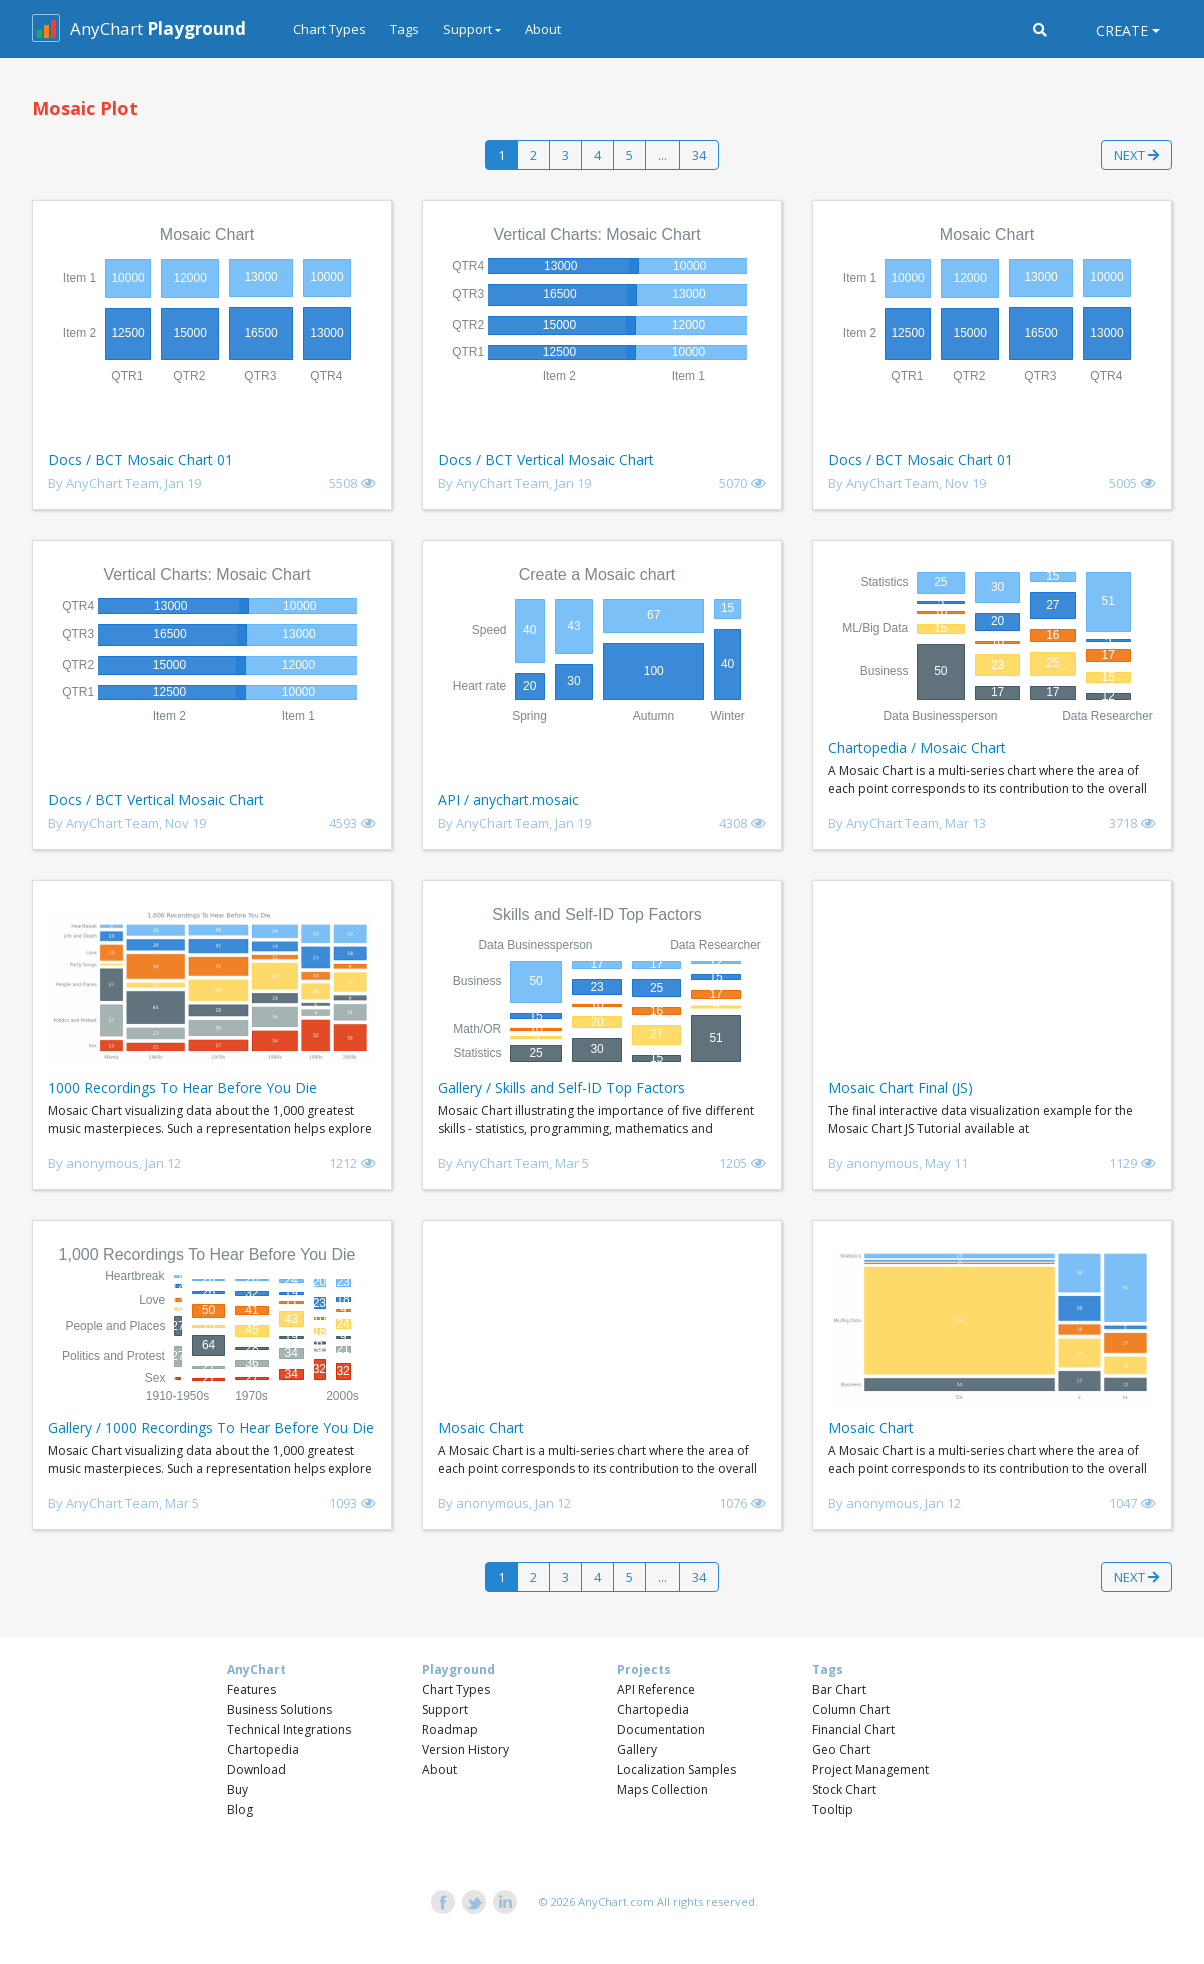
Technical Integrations (289, 1729)
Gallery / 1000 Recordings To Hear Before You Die (211, 1427)
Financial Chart (853, 1729)
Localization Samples (676, 1769)
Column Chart (851, 1709)
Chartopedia (263, 1749)
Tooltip (832, 1809)
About (543, 29)
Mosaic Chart (481, 1427)
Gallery (637, 1749)
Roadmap (450, 1729)
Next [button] (1136, 155)
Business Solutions (279, 1709)
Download (256, 1769)
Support (445, 1709)
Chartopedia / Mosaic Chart (917, 747)
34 (699, 155)
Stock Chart (844, 1789)
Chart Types (329, 29)
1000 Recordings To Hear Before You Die (182, 1087)
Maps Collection (662, 1789)
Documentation (661, 1729)
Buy (237, 1789)
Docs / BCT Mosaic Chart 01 (140, 459)
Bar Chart (839, 1689)
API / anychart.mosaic (508, 799)
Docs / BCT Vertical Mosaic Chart (546, 459)
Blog (240, 1809)
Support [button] (467, 29)
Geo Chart (841, 1749)
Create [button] (1122, 30)
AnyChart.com (616, 1901)
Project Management (870, 1769)
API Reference (656, 1689)
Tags (404, 29)
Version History (465, 1749)
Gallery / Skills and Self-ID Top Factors (561, 1087)
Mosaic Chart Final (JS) (900, 1087)
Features (251, 1689)
